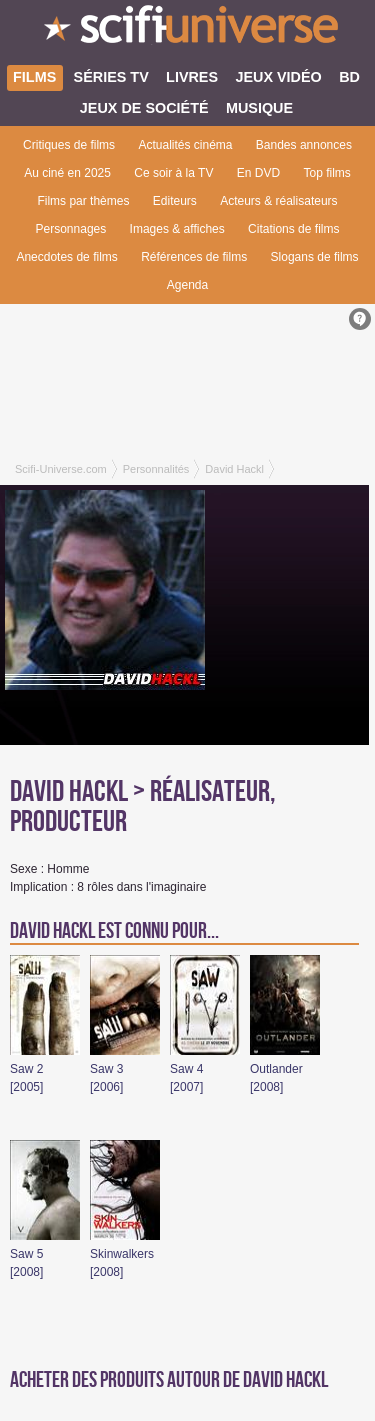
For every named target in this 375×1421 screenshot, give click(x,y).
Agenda (187, 285)
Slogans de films (315, 257)
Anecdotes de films (66, 257)
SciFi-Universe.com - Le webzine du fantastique (187, 30)
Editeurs (175, 201)
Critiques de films (69, 145)
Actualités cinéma (185, 145)
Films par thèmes (83, 201)
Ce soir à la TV (173, 173)
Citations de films (293, 229)
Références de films (194, 257)
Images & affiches (177, 229)
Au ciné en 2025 (67, 173)
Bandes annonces (304, 145)
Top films (326, 173)
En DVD (258, 173)
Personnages (71, 229)
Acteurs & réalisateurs (278, 201)
